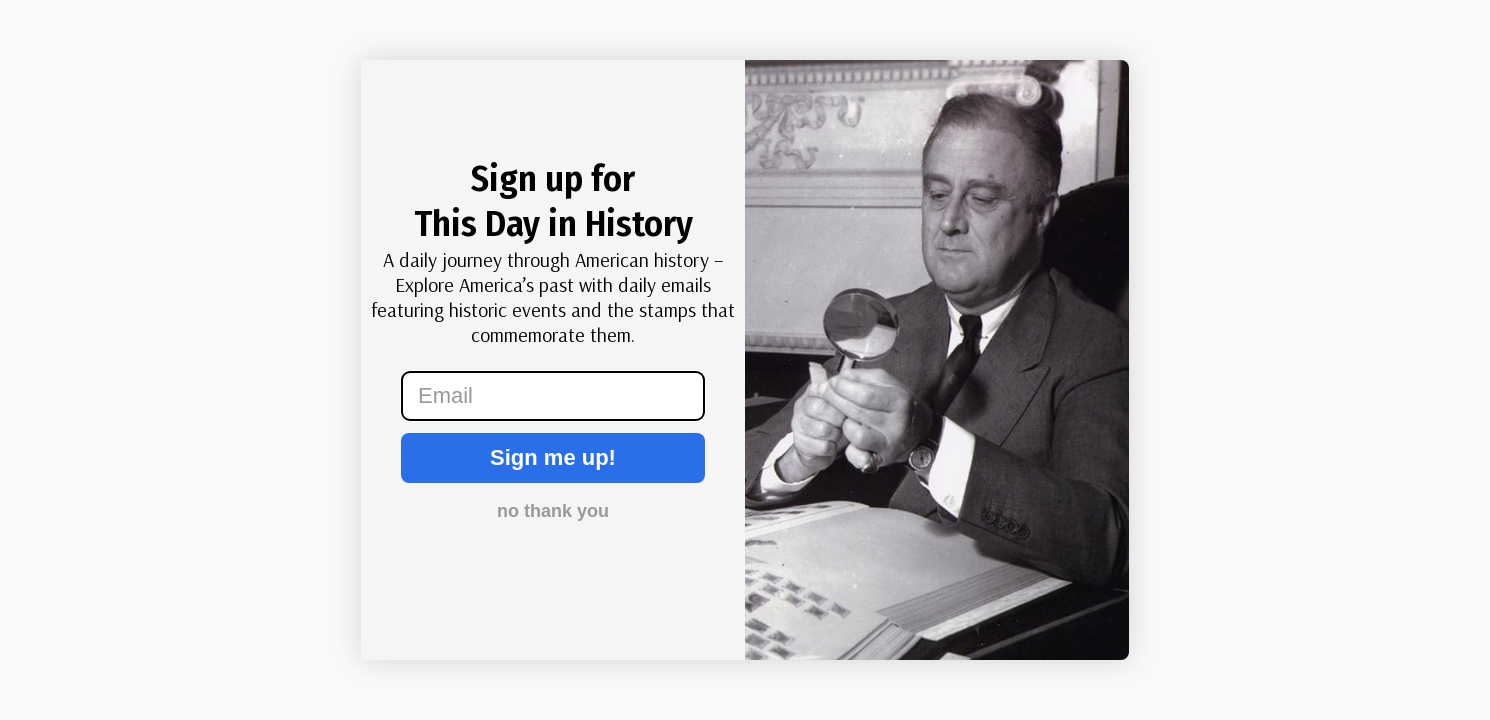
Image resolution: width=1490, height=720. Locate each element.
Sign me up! (553, 457)
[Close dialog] (159, 90)
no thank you (553, 511)
